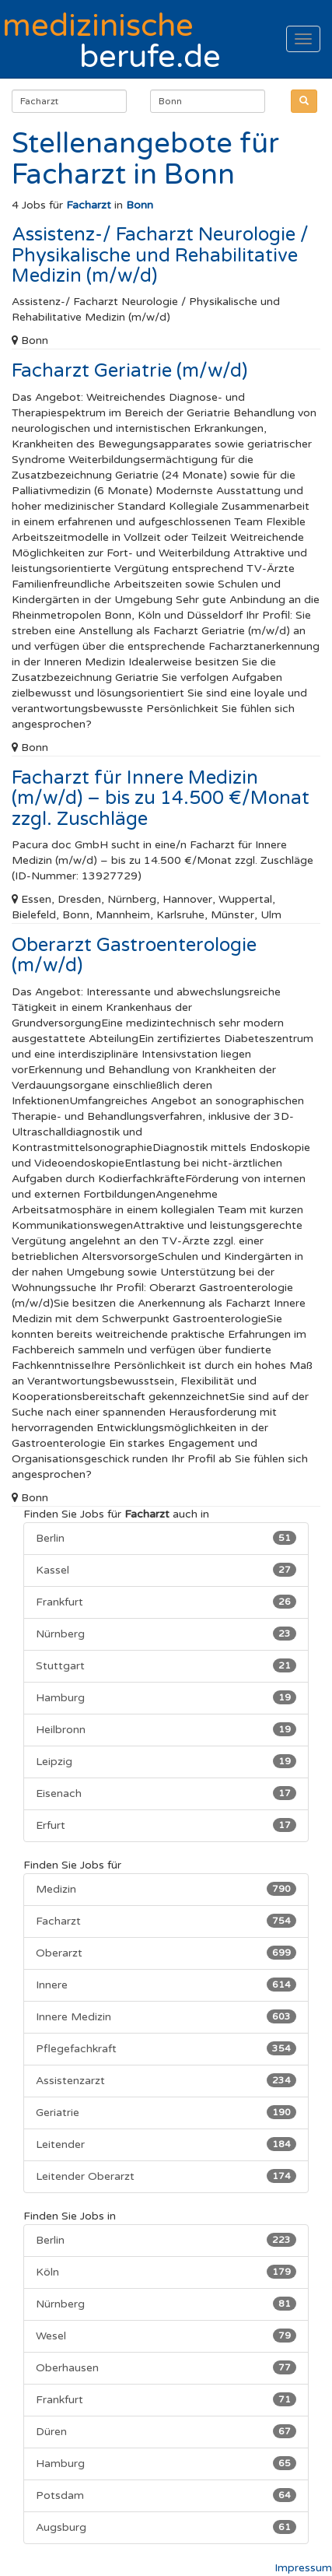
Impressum (303, 2567)
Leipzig (166, 1761)
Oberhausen (166, 2367)
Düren (166, 2431)
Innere (166, 1985)
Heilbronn (166, 1729)
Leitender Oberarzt (166, 2176)
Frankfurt (166, 1602)
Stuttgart (166, 1665)
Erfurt (166, 1825)
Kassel (166, 1570)
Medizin (166, 1889)
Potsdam (166, 2495)
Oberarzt (166, 1953)
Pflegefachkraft (166, 2048)
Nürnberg (166, 1634)
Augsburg (166, 2527)
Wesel (166, 2336)
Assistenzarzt (166, 2080)
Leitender (166, 2144)
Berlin (166, 1538)
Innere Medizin (166, 2016)
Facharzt (166, 1921)
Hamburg (166, 1697)
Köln (166, 2272)
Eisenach (166, 1793)
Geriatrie (166, 2112)
